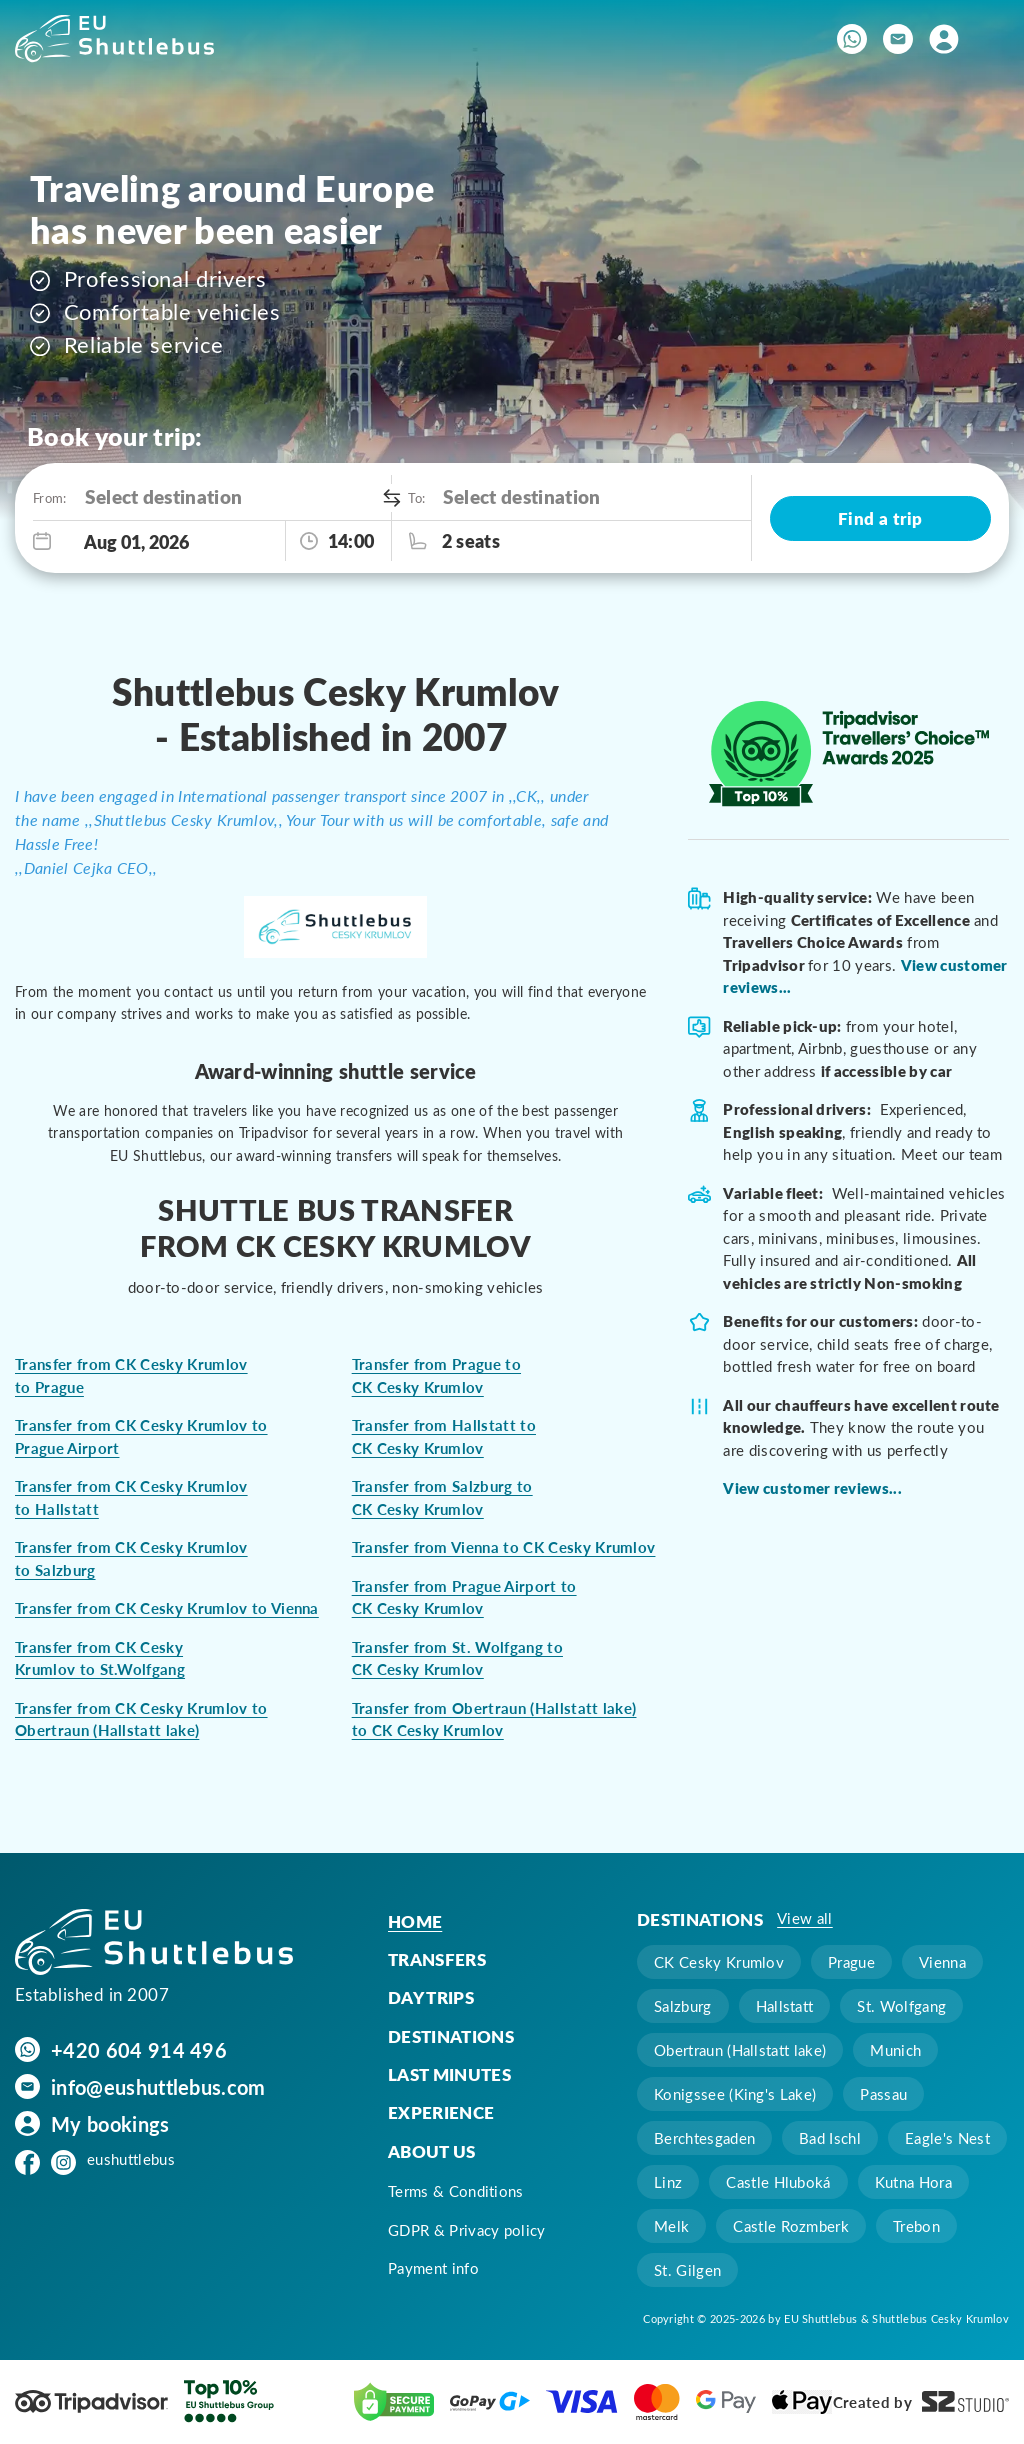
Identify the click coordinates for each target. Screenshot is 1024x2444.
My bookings (110, 2123)
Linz (668, 2182)
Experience (441, 2112)
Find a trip (880, 518)
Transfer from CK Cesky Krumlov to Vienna (167, 1608)
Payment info (433, 2268)
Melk (671, 2226)
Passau (883, 2094)
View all (805, 1918)
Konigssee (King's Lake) (735, 2094)
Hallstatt (785, 2006)
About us (432, 2151)
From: (49, 497)
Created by (921, 2401)
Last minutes (449, 2074)
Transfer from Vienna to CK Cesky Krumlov (504, 1547)
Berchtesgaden (704, 2138)
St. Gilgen (687, 2270)
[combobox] (233, 497)
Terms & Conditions (456, 2191)
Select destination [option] (164, 496)
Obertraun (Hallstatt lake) (740, 2050)
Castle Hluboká (778, 2182)
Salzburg (683, 2006)
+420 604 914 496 (139, 2049)
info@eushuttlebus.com (158, 2086)
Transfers (437, 1959)
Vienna (942, 1962)
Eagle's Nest (947, 2138)
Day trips (431, 1997)
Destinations (451, 2036)
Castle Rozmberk (791, 2226)
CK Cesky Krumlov (719, 1962)
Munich (895, 2050)
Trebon (916, 2226)
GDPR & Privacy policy (467, 2230)
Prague (851, 1962)
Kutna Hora (913, 2182)
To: (415, 497)
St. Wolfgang (901, 2006)
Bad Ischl (830, 2138)
